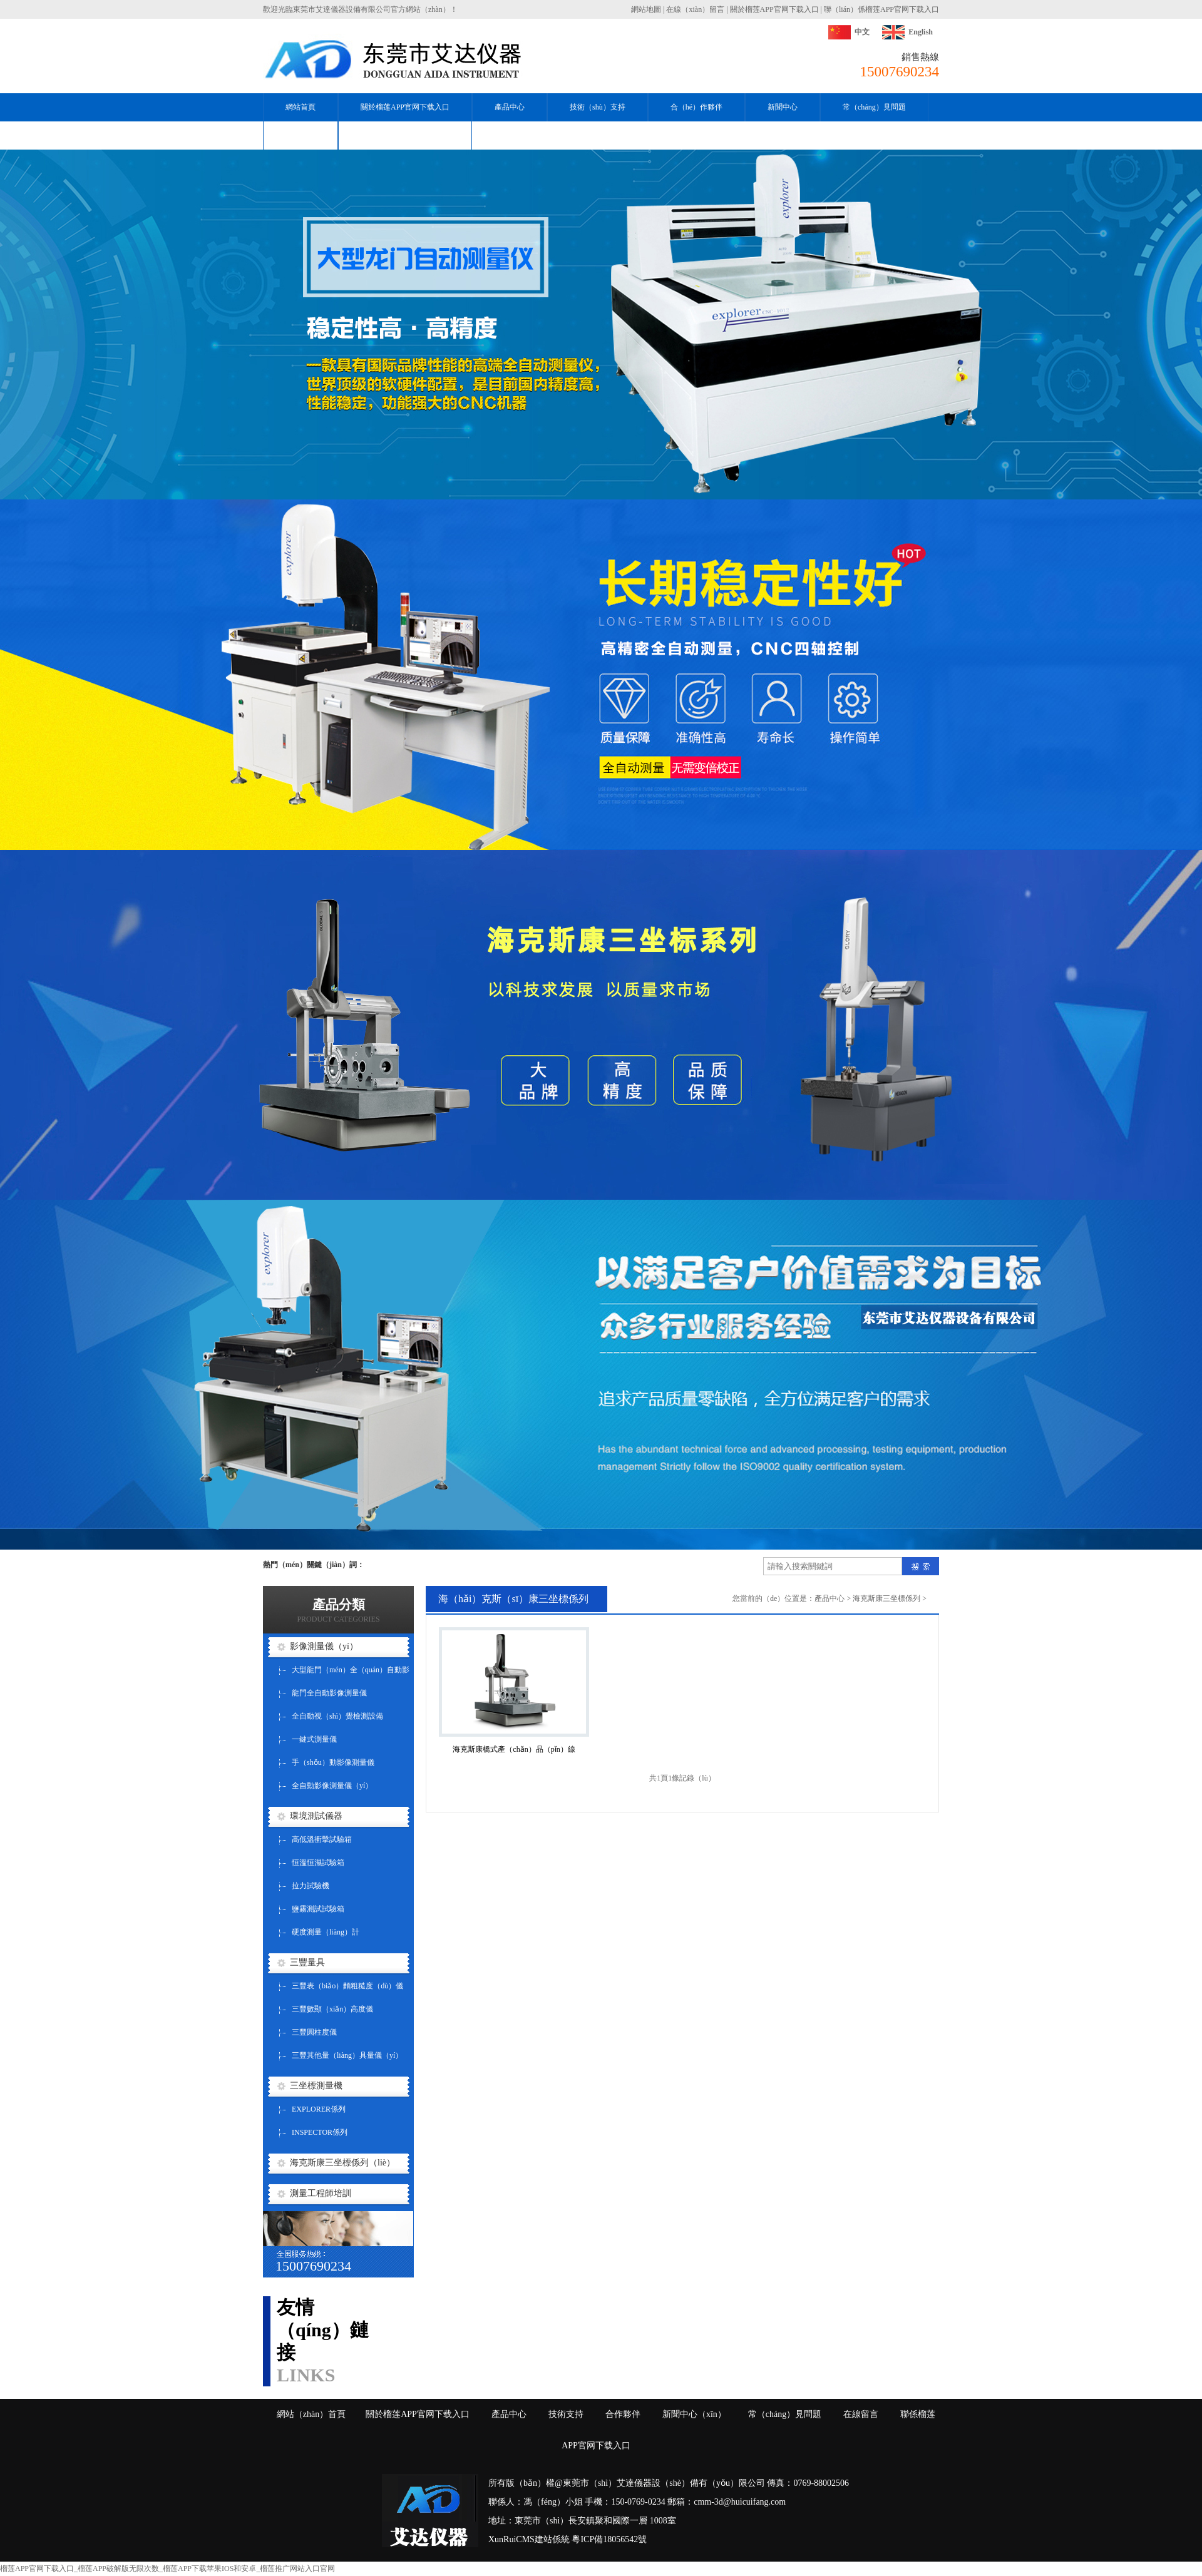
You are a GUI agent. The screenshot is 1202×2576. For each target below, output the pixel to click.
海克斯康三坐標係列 (886, 1598)
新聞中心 (783, 107)
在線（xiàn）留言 (695, 9)
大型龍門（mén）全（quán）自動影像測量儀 (350, 1674)
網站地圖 (646, 9)
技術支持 (565, 2414)
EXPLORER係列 (319, 2109)
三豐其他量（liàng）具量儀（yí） (347, 2055)
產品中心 (510, 107)
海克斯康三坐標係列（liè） (342, 2162)
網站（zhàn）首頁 (311, 2414)
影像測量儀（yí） (324, 1646)
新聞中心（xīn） (694, 2414)
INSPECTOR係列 (319, 2132)
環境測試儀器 (316, 1816)
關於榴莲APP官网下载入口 (774, 9)
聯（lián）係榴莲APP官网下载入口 (881, 9)
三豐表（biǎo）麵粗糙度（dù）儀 (347, 1985)
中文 (862, 32)
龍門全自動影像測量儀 (329, 1693)
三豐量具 (307, 1962)
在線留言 (860, 2414)
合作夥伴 (622, 2414)
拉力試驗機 (310, 1885)
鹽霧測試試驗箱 (318, 1908)
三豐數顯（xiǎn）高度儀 (332, 2009)
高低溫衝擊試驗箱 (322, 1839)
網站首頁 (300, 107)
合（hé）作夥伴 (696, 107)
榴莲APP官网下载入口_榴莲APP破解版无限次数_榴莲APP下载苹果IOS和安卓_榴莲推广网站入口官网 (167, 2568)
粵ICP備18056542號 (609, 2539)
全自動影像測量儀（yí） (332, 1785)
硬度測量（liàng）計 (325, 1932)
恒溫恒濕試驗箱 (318, 1862)
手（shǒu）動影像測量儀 (333, 1762)
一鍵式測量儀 (314, 1739)
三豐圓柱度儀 (314, 2032)
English (920, 32)
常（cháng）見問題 (874, 107)
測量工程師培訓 (320, 2193)
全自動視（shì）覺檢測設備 (337, 1716)
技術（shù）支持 (597, 107)
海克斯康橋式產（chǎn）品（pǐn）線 (514, 1749)
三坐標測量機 (316, 2085)
